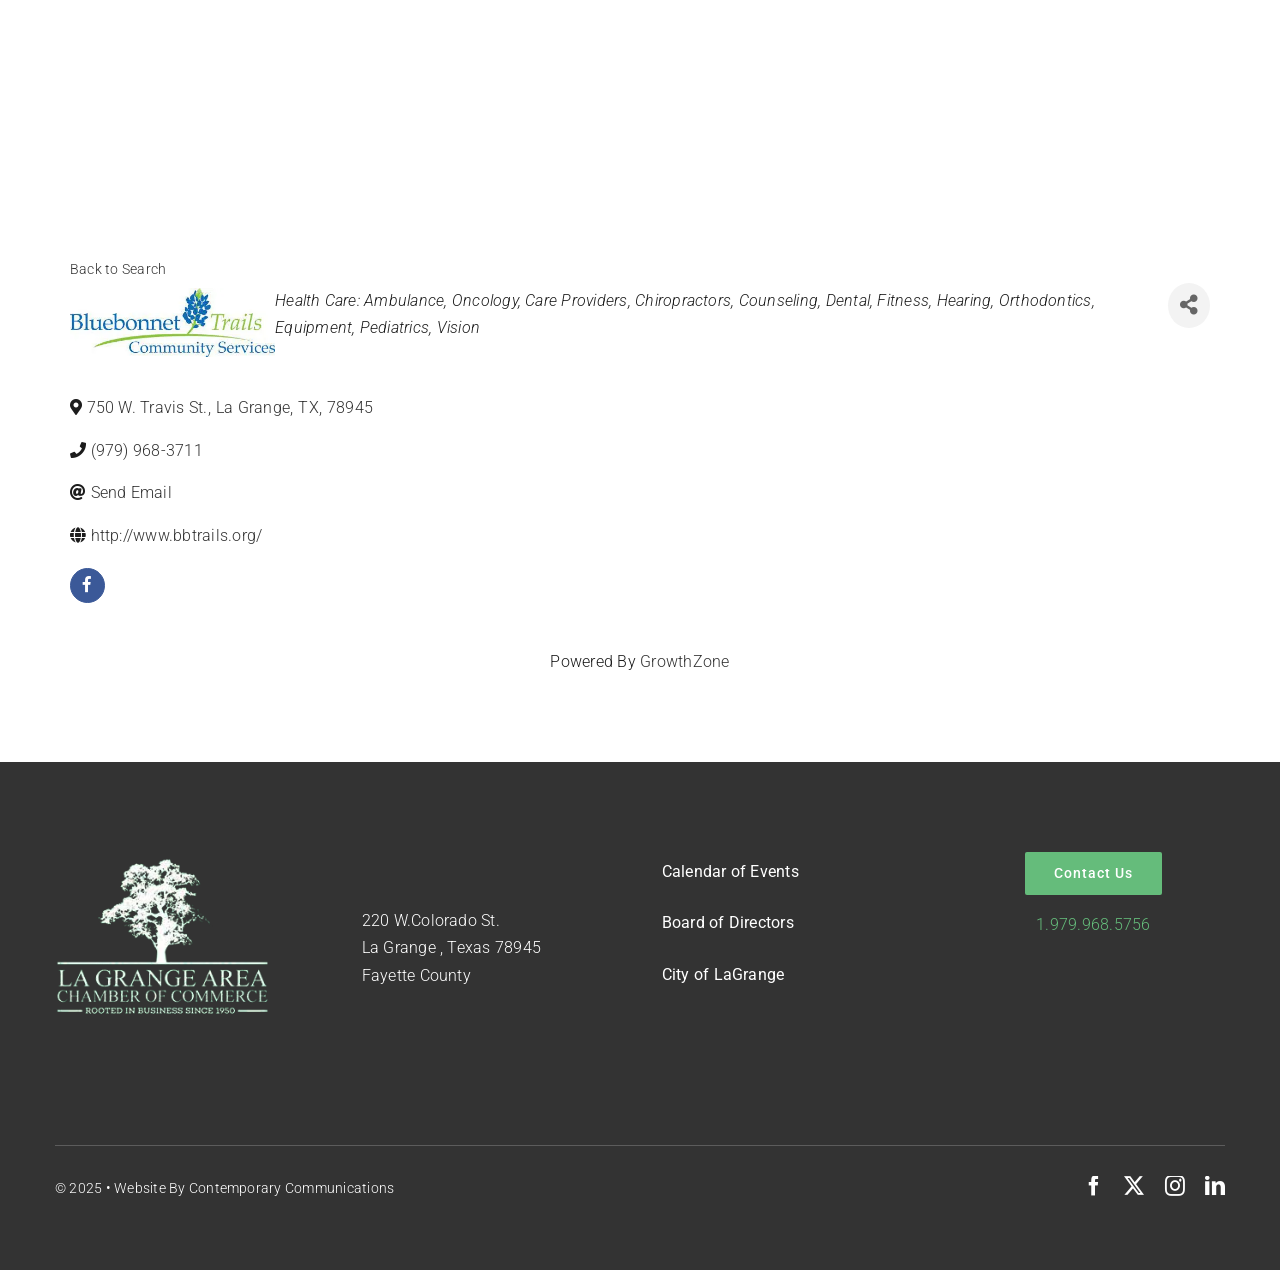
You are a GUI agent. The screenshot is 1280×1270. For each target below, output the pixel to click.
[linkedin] (1215, 1186)
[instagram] (1175, 1186)
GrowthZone (684, 661)
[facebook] (87, 585)
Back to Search (118, 269)
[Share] (1189, 305)
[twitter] (1134, 1186)
